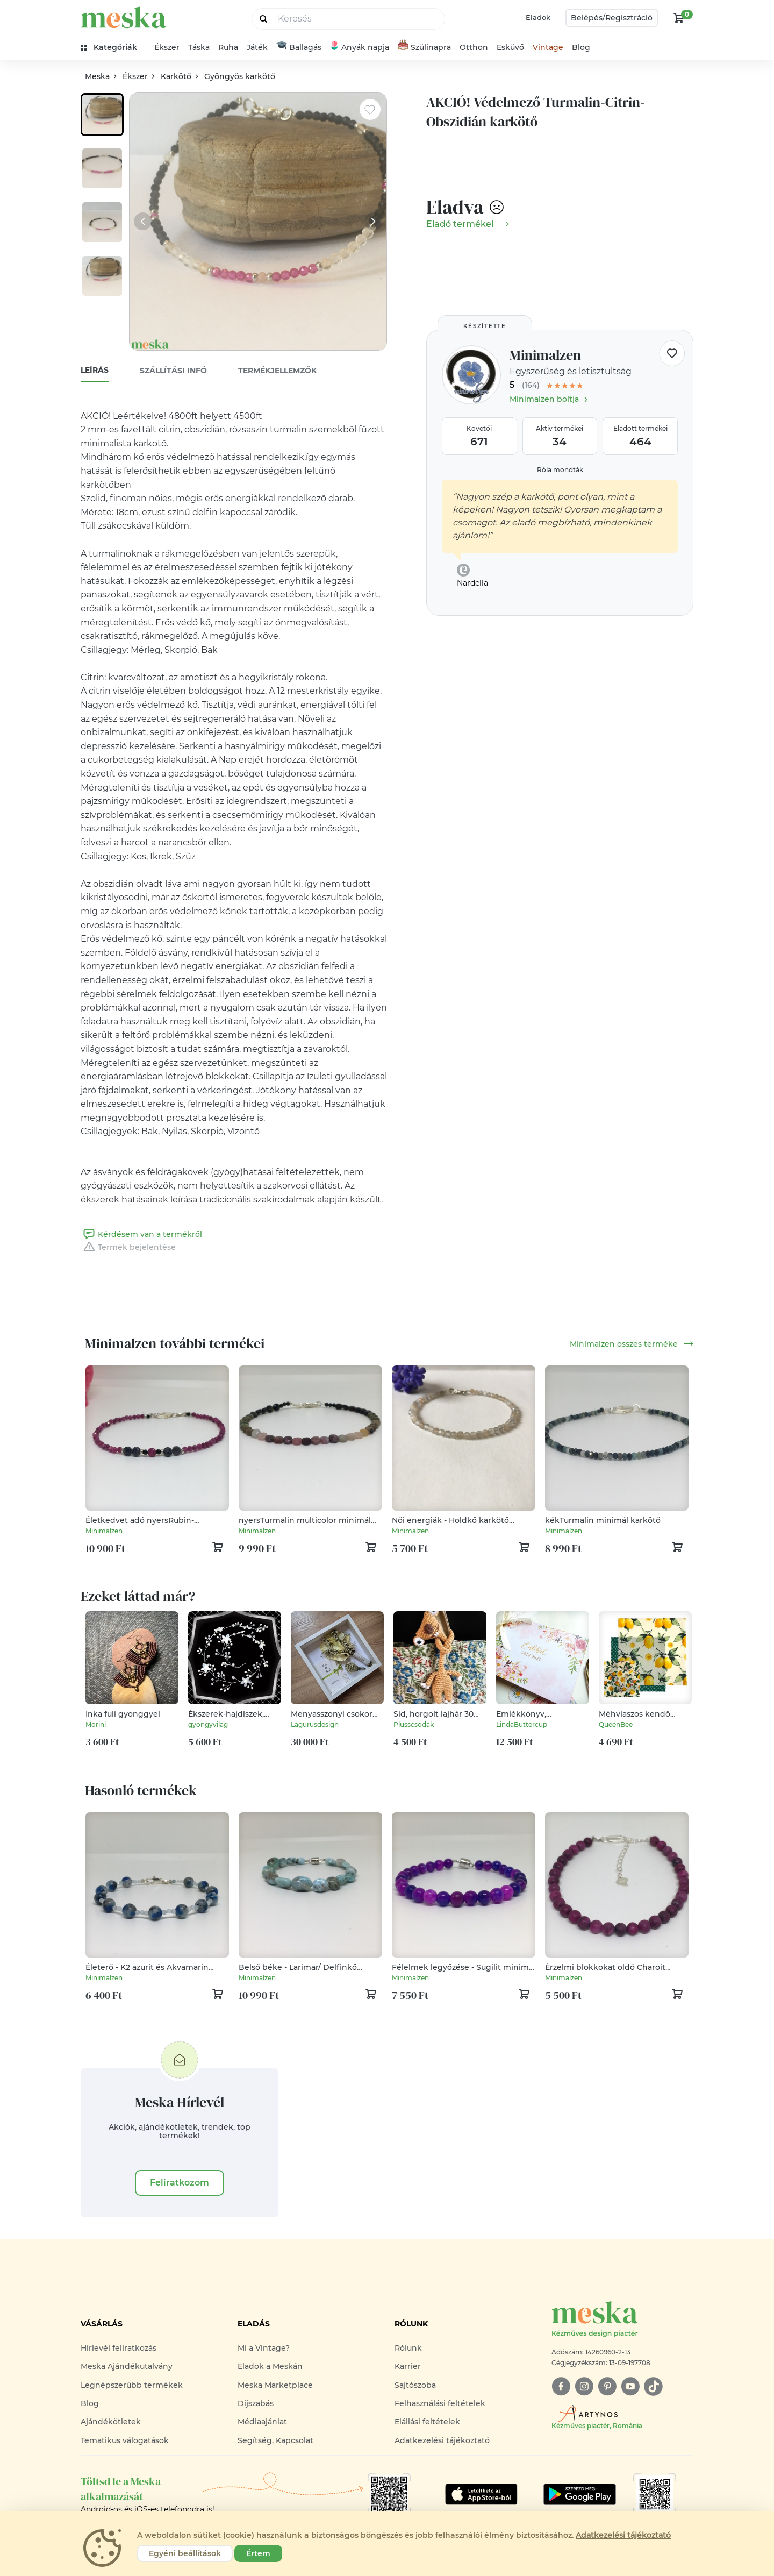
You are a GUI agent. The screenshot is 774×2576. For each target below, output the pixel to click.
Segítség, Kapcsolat (275, 2440)
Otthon (474, 47)
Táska (199, 47)
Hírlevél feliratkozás (118, 2348)
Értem (258, 2553)
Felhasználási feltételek (440, 2403)
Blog (581, 47)
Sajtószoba (415, 2385)
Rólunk (408, 2348)
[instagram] (584, 2386)
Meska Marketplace (275, 2385)
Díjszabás (256, 2403)
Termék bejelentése (128, 1247)
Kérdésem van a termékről (141, 1234)
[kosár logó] (678, 17)
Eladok (538, 17)
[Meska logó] (622, 2319)
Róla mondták (560, 470)
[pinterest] (607, 2386)
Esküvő (510, 47)
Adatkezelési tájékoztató (442, 2440)
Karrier (408, 2366)
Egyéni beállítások (185, 2553)
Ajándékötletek (111, 2421)
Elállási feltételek (427, 2421)
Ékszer (167, 47)
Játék (257, 47)
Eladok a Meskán (270, 2366)
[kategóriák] (113, 47)
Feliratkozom (179, 2182)
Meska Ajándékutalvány (127, 2366)
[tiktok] (653, 2386)
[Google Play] (481, 2494)
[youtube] (630, 2386)
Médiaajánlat (262, 2421)
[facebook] (560, 2386)
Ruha (228, 47)
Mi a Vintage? (264, 2348)
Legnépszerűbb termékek (132, 2385)
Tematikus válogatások (125, 2440)
